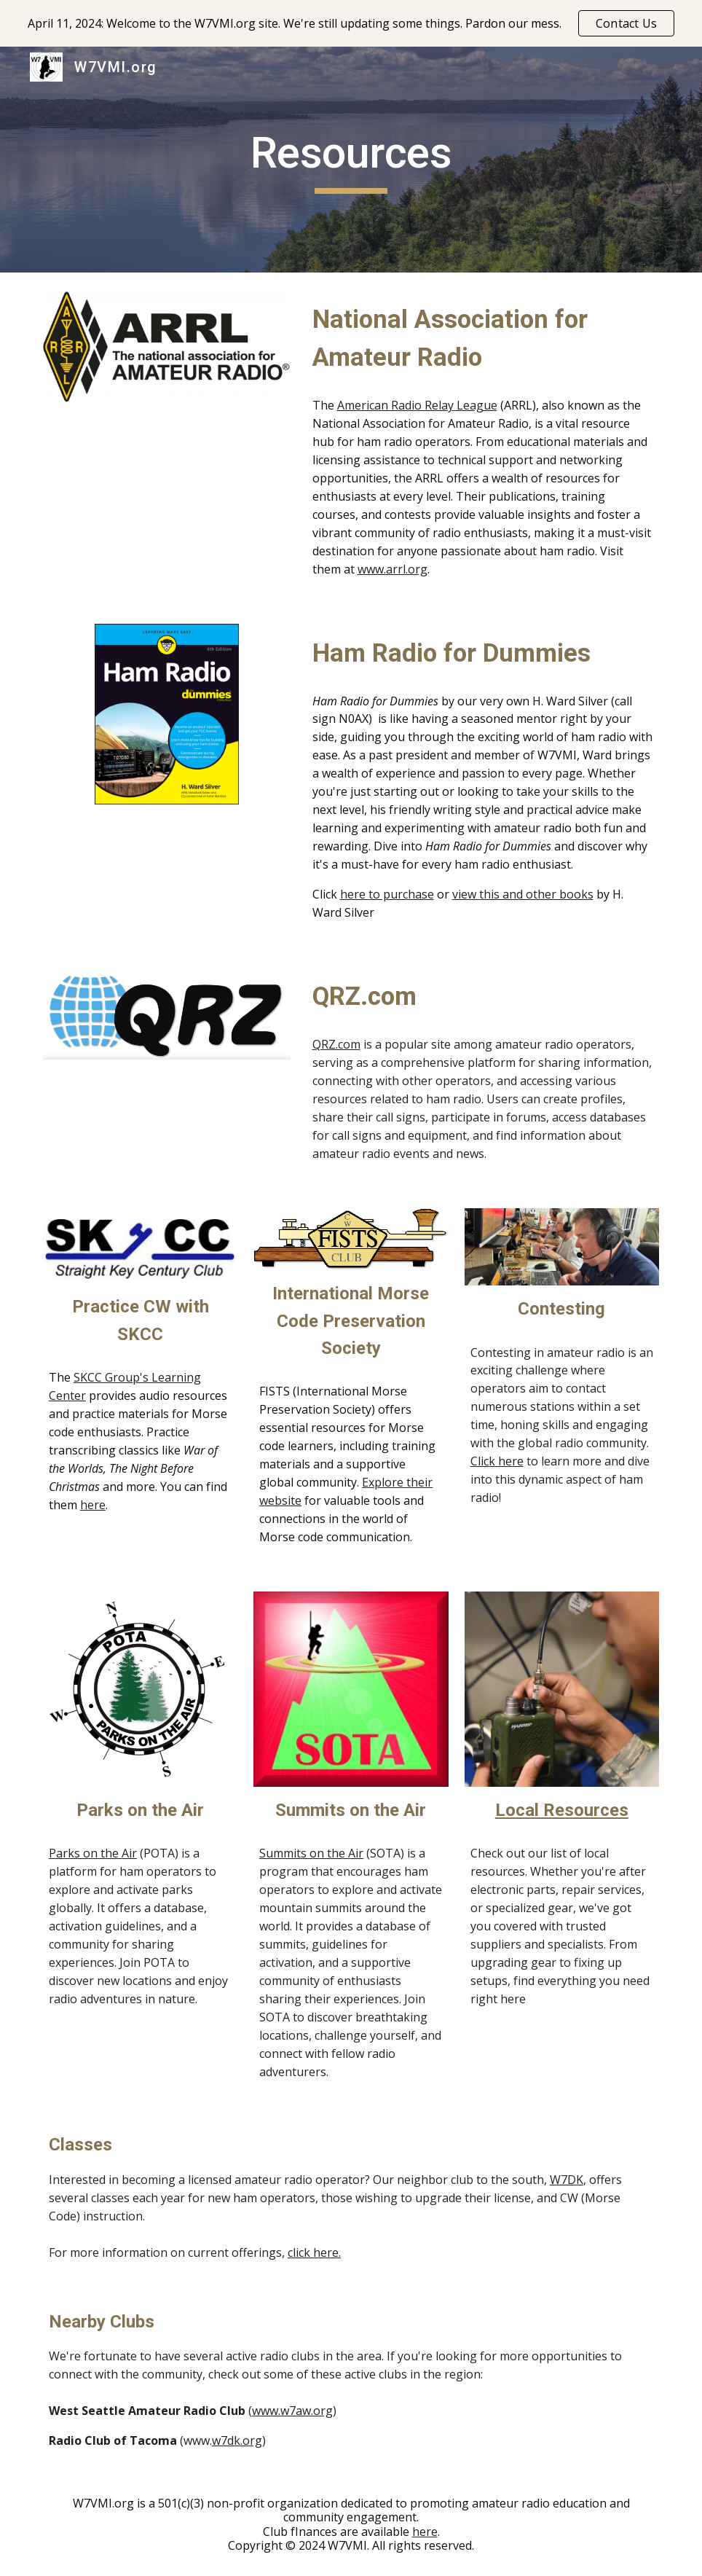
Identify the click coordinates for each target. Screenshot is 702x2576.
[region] (351, 23)
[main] (351, 160)
